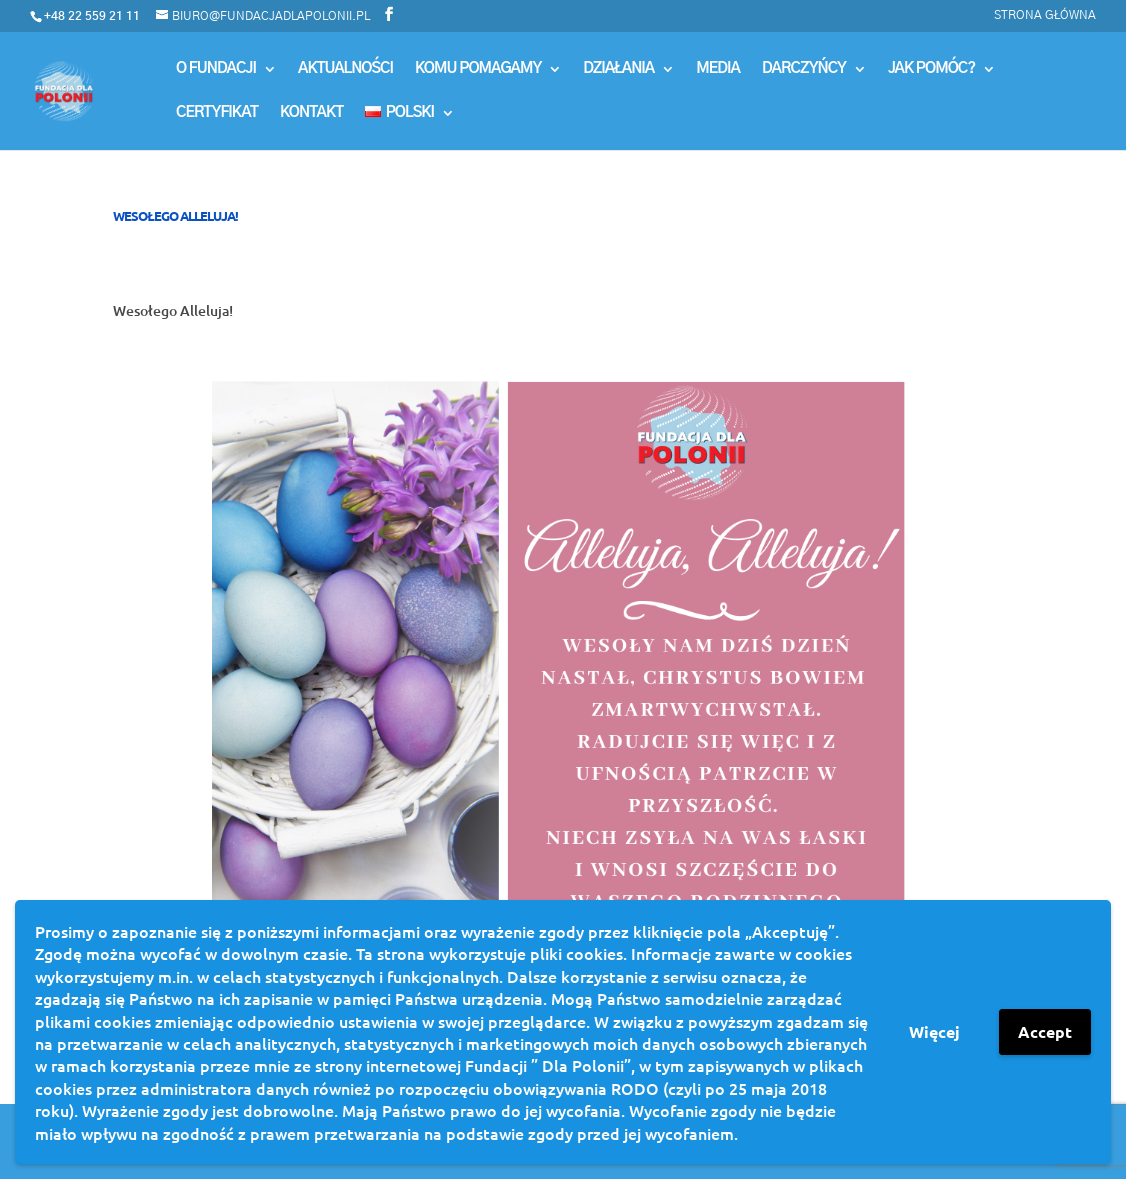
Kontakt (311, 113)
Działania (618, 69)
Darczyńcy (804, 69)
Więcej (934, 1031)
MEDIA (718, 69)
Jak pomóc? (931, 69)
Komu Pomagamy (478, 69)
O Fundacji (216, 69)
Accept (1045, 1031)
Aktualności (345, 69)
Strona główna (1045, 15)
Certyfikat (217, 113)
